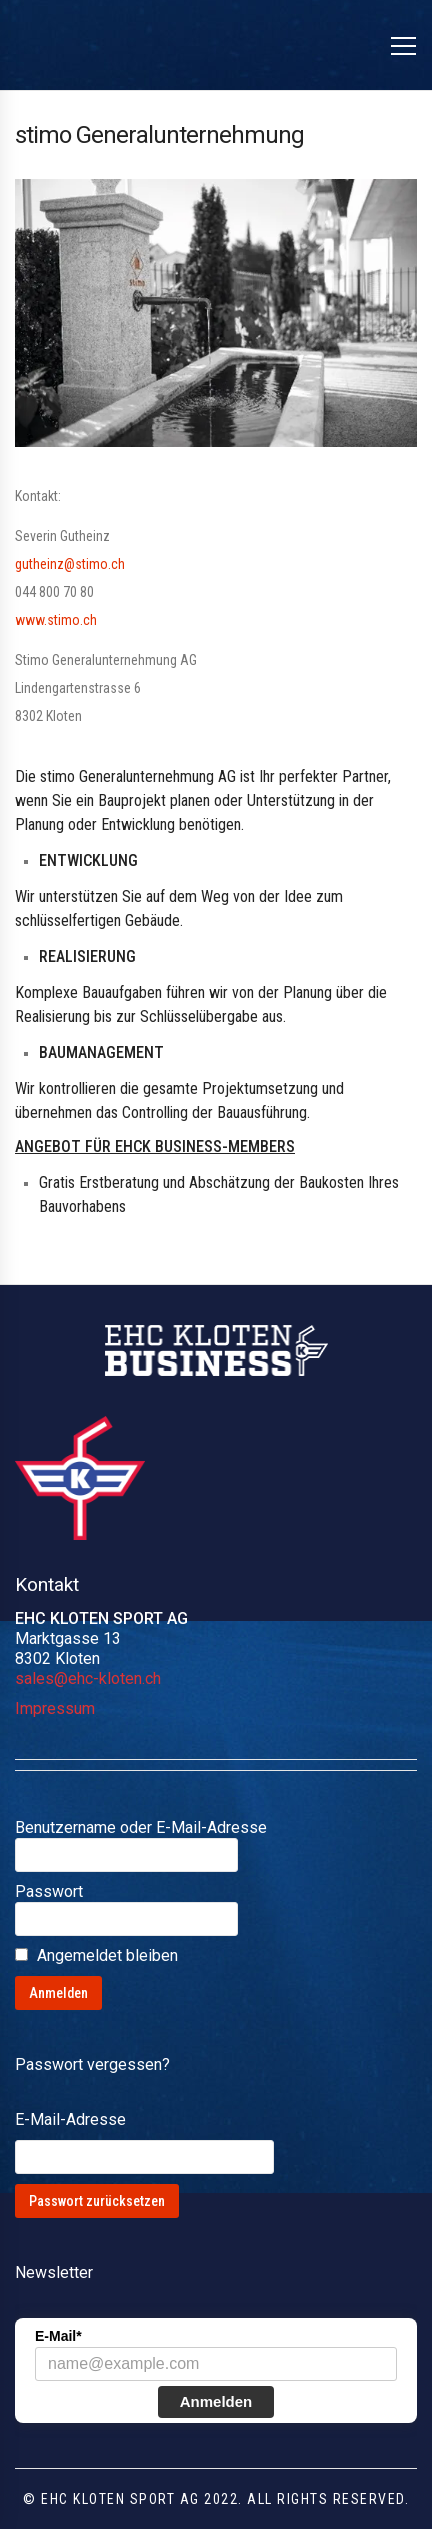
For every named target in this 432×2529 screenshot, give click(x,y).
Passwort (49, 1891)
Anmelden (216, 2401)
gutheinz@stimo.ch (70, 564)
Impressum (55, 1708)
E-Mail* (58, 2336)
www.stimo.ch (56, 620)
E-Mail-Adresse (70, 2119)
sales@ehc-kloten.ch (88, 1678)
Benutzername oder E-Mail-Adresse (141, 1827)
